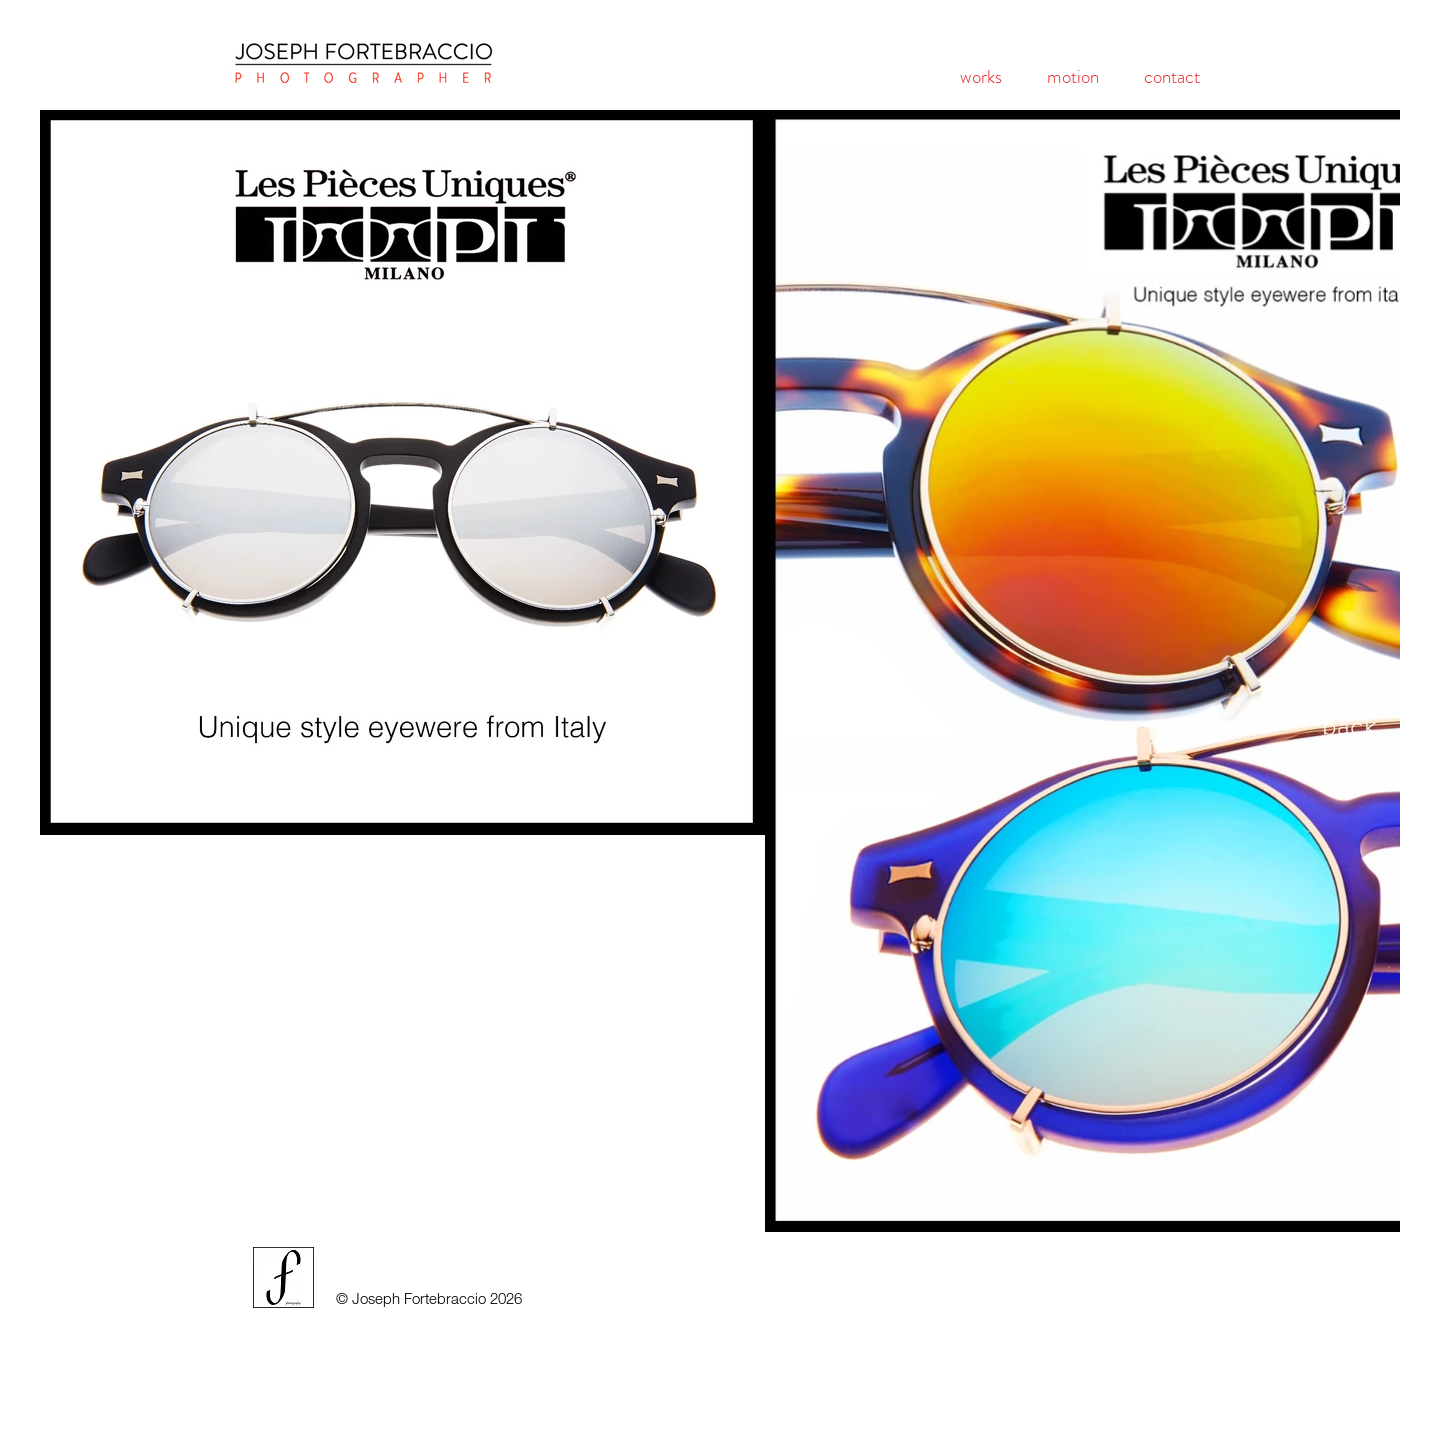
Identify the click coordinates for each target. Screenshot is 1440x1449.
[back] (1349, 725)
